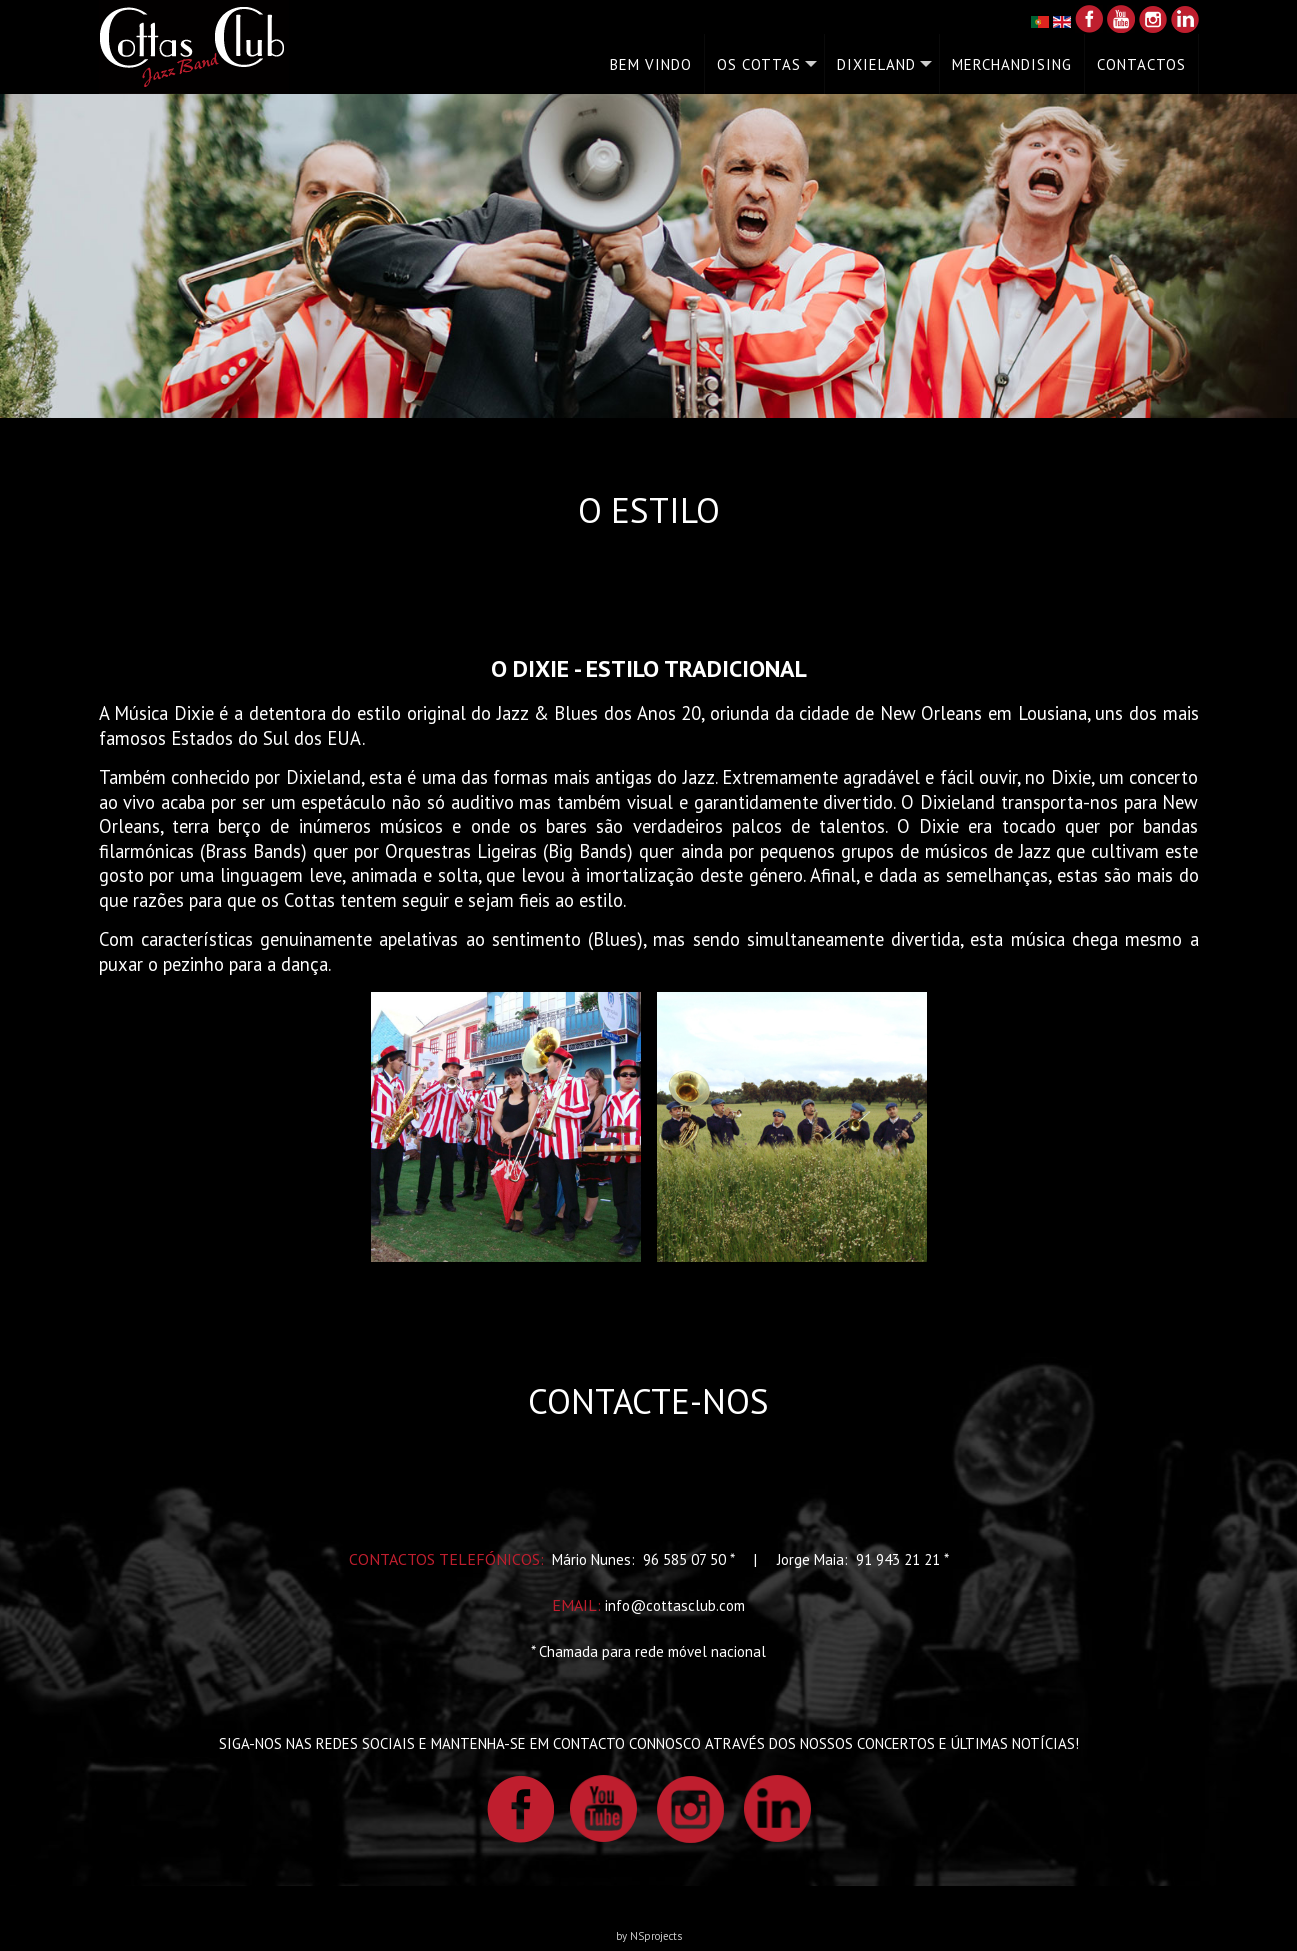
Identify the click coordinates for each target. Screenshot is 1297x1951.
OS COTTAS (759, 64)
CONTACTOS (1141, 64)
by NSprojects (649, 1936)
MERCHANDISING (1012, 64)
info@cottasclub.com (675, 1605)
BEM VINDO (651, 64)
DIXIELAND (876, 64)
